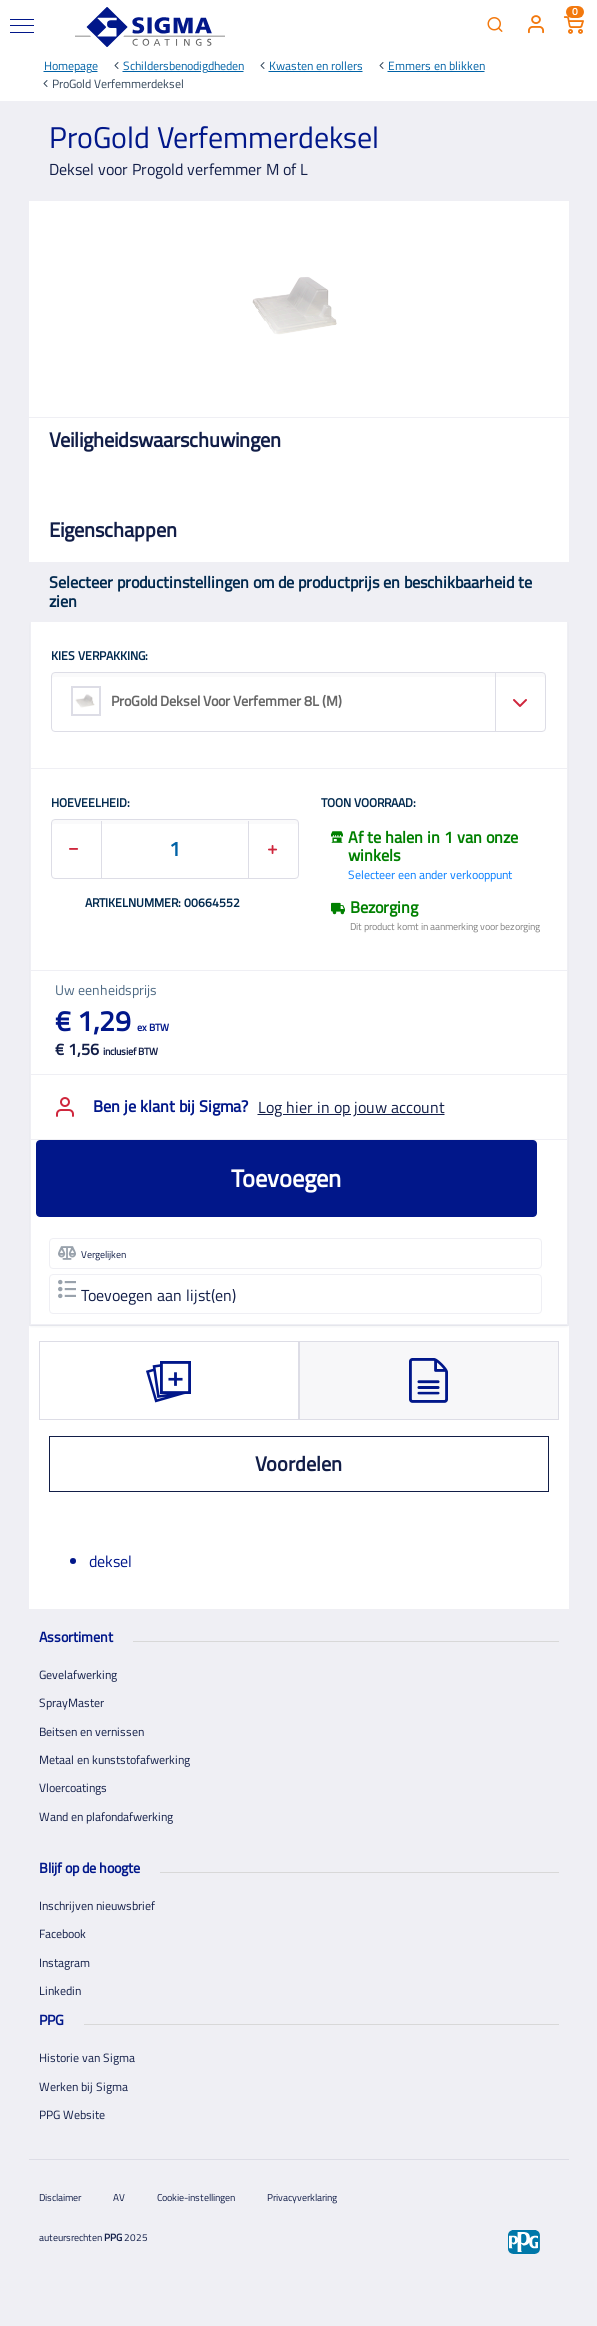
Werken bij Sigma (83, 2086)
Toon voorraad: (368, 804)
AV (119, 2197)
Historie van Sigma (87, 2057)
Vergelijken (92, 1253)
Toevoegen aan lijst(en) (147, 1293)
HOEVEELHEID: (90, 804)
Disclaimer (60, 2197)
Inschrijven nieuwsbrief (97, 1905)
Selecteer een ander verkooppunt (430, 874)
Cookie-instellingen (196, 2197)
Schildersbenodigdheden (183, 65)
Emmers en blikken (436, 65)
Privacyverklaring (302, 2197)
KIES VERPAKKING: (99, 657)
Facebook (62, 1933)
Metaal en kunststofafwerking (114, 1759)
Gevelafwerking (78, 1674)
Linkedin (60, 1990)
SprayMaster (71, 1702)
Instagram (64, 1962)
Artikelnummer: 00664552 (162, 904)
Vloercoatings (73, 1787)
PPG (113, 2237)
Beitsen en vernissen (91, 1731)
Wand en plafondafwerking (106, 1816)
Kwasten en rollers (316, 65)
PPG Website (72, 2114)
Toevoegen (286, 1178)
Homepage (71, 65)
